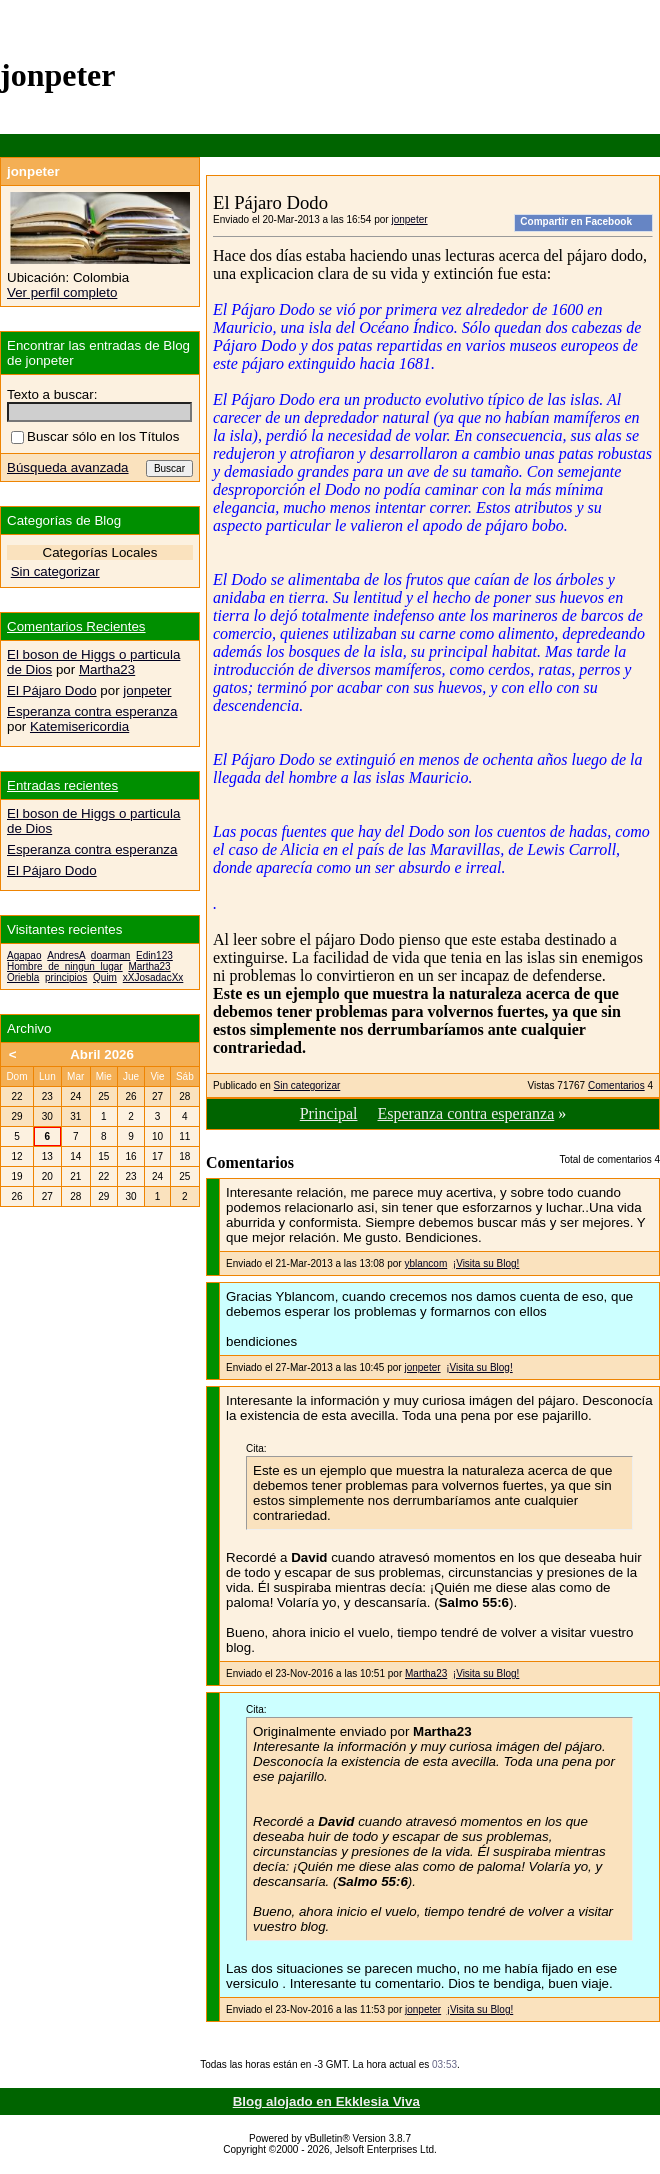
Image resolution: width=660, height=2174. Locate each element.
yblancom (425, 1263)
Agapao (24, 955)
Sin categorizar (307, 1085)
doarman (110, 955)
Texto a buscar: (52, 394)
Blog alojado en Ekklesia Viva (326, 2101)
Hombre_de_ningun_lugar (65, 966)
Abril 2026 (102, 1054)
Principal (329, 1113)
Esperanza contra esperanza (465, 1113)
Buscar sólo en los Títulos (95, 436)
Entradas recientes (62, 785)
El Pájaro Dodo (52, 690)
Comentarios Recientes (76, 626)
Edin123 (154, 955)
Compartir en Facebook (576, 221)
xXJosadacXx (153, 977)
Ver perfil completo (62, 292)
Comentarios (616, 1085)
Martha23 (426, 1673)
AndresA (66, 955)
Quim (105, 977)
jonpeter (409, 219)
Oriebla (23, 977)
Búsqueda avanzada (68, 467)
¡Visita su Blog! (486, 1263)
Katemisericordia (79, 726)
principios (66, 977)
